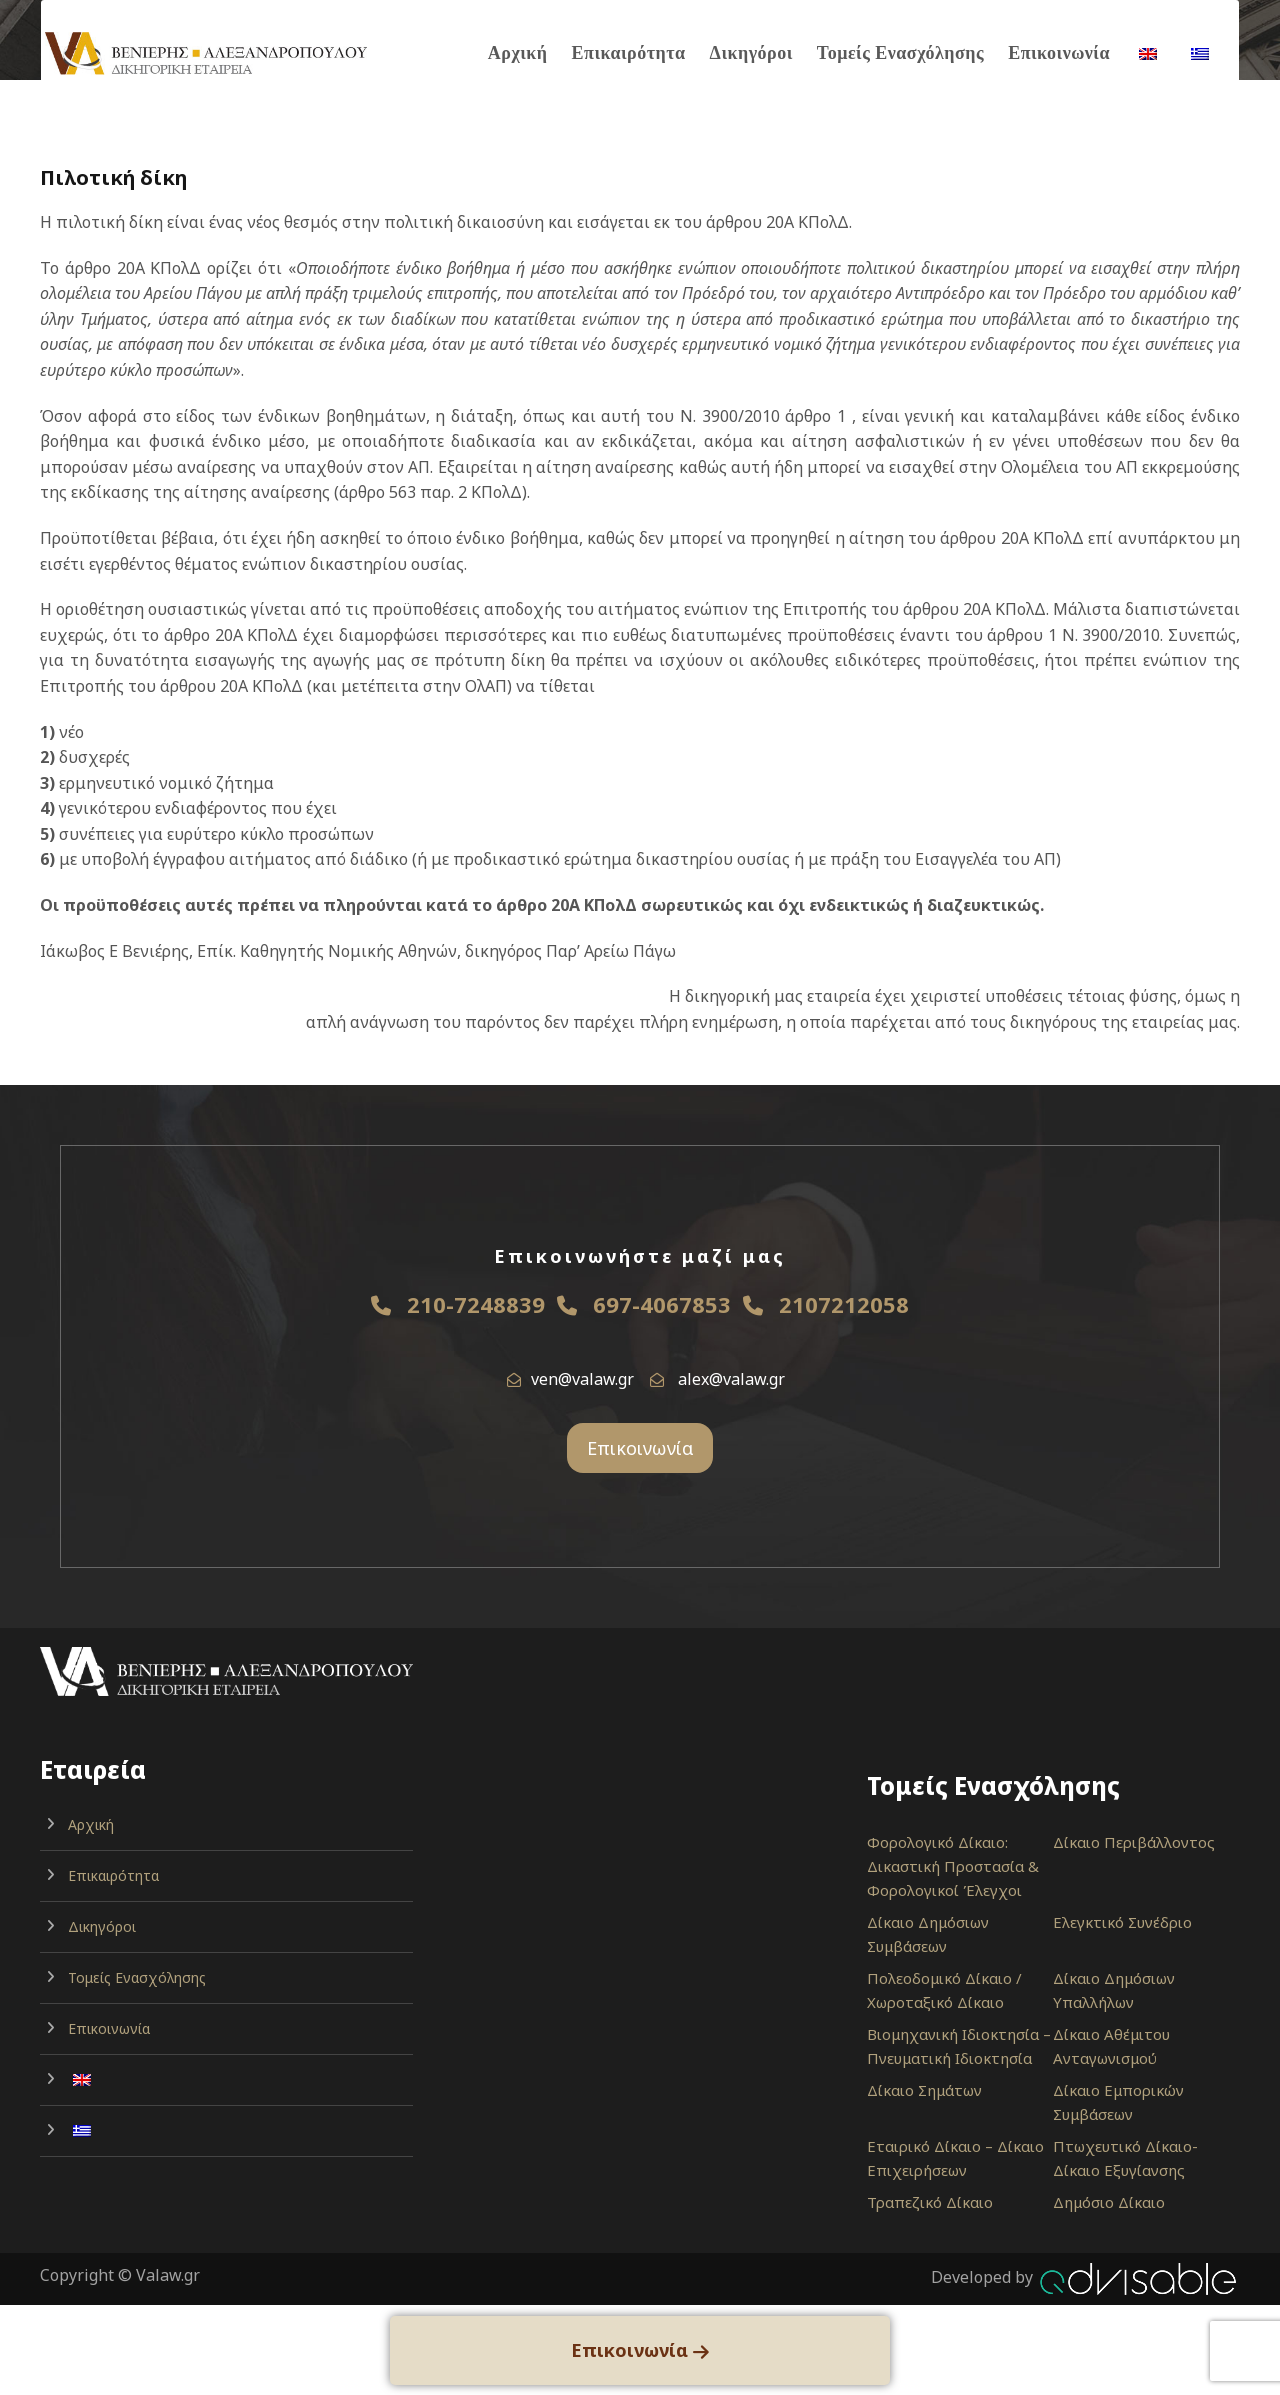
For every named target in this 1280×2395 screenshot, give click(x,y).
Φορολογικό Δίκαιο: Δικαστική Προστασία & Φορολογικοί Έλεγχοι (953, 1866)
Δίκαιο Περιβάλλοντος (1134, 1842)
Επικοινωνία (1059, 53)
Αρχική (518, 53)
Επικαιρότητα (629, 53)
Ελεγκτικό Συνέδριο (1122, 1922)
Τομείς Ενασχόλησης (900, 53)
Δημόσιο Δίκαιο (1109, 2202)
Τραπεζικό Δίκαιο (930, 2202)
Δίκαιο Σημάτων (924, 2090)
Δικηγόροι (751, 53)
